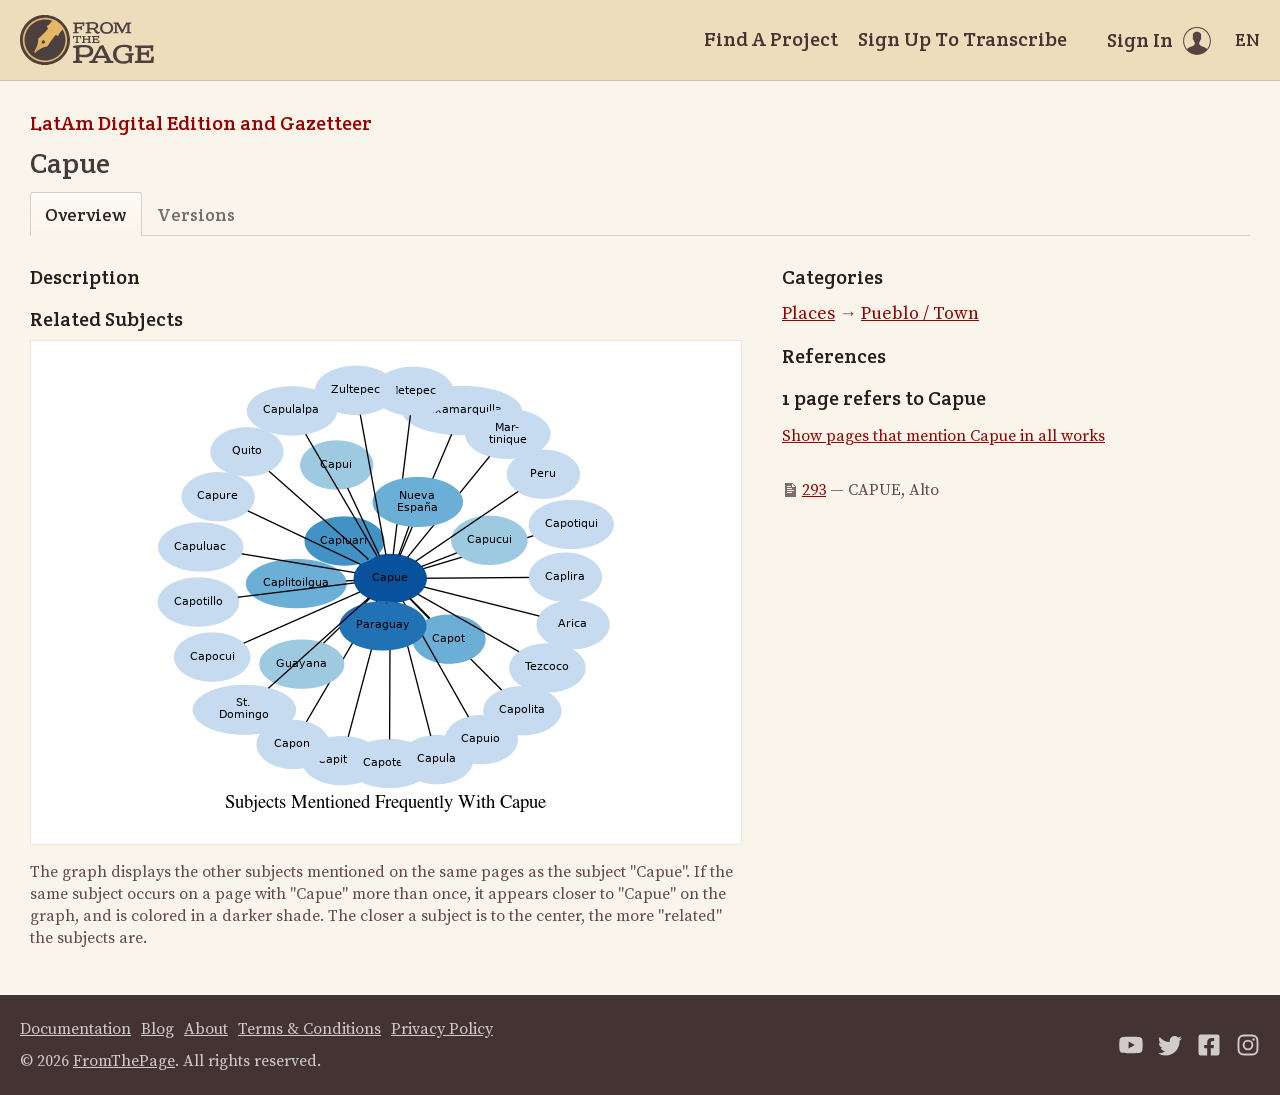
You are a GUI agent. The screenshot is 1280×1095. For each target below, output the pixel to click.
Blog (157, 1029)
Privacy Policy (442, 1029)
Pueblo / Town (920, 313)
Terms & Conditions (309, 1029)
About (206, 1029)
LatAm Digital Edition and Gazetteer (201, 123)
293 (814, 490)
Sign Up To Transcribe (962, 39)
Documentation (75, 1029)
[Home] (87, 40)
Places (808, 313)
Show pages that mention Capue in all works (943, 436)
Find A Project (771, 39)
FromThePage (124, 1061)
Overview (85, 214)
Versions (196, 214)
